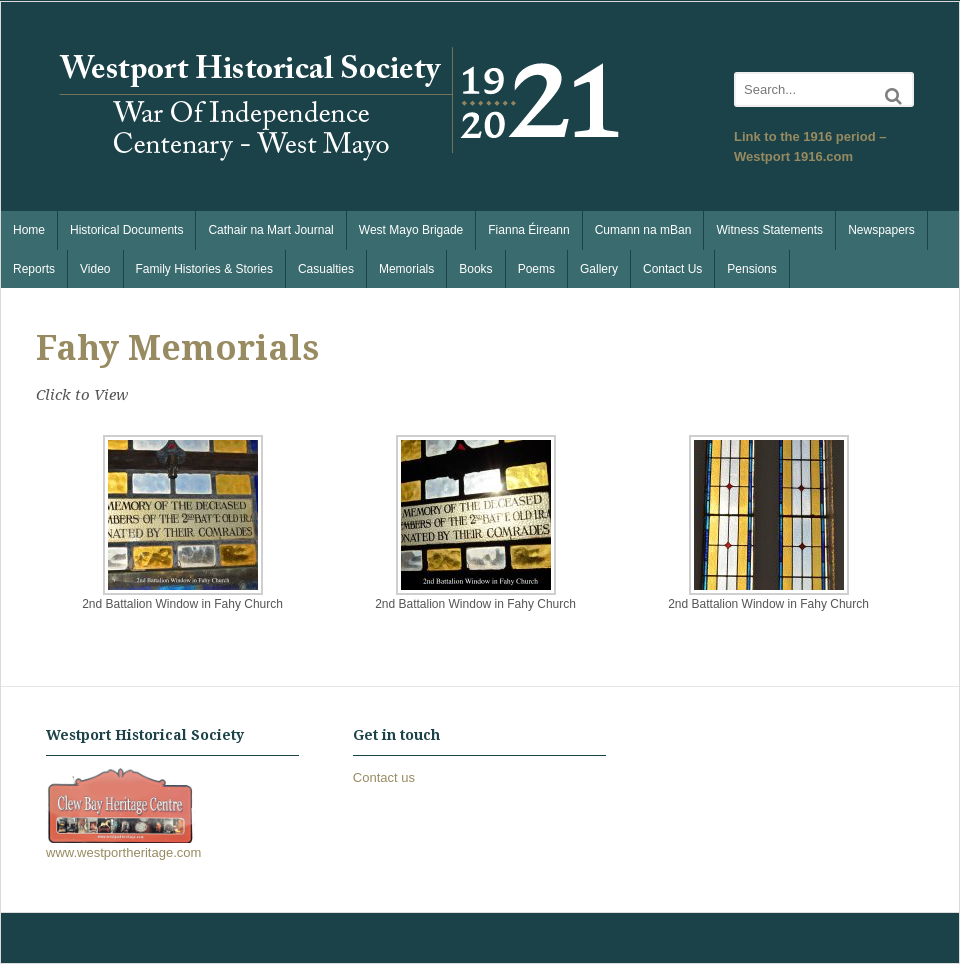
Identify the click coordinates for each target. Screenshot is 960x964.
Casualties (326, 269)
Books (475, 269)
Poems (536, 269)
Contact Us (672, 269)
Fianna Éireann (528, 230)
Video (95, 269)
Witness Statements (769, 230)
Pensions (751, 269)
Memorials (406, 269)
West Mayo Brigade (411, 230)
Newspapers (881, 230)
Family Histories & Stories (204, 269)
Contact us (384, 777)
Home (29, 230)
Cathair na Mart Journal (270, 230)
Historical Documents (126, 230)
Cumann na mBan (643, 230)
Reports (34, 269)
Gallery (599, 269)
